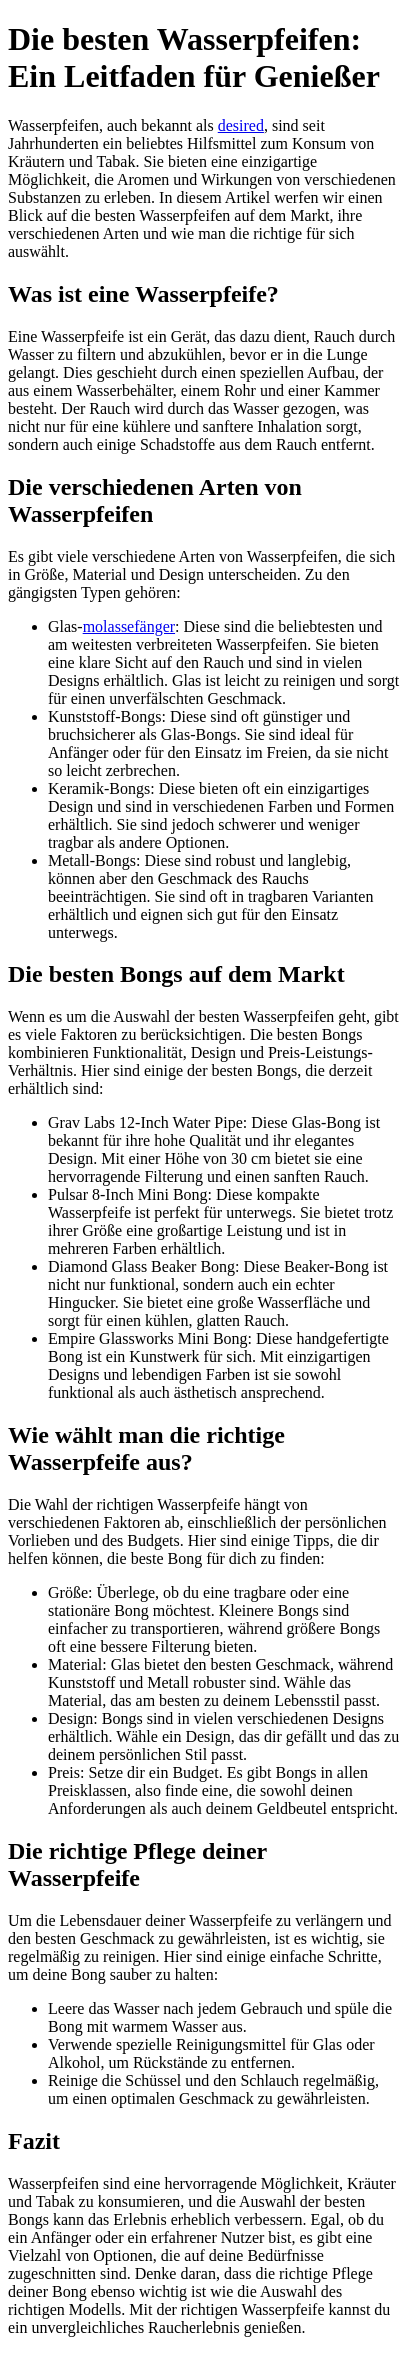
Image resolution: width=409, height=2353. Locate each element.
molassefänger (129, 626)
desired (241, 125)
